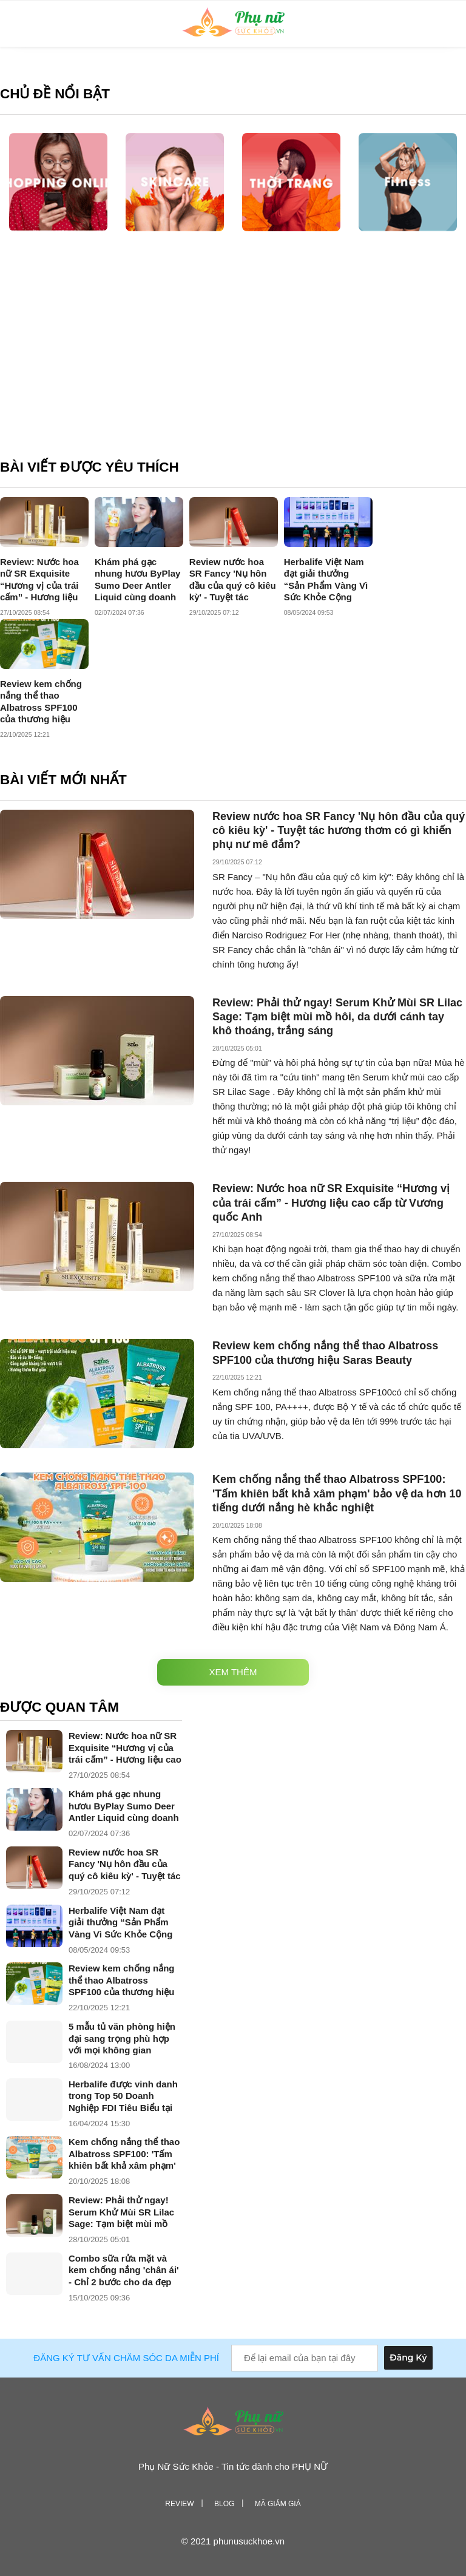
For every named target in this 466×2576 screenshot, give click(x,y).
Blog (224, 2504)
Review (179, 2504)
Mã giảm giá (278, 2504)
